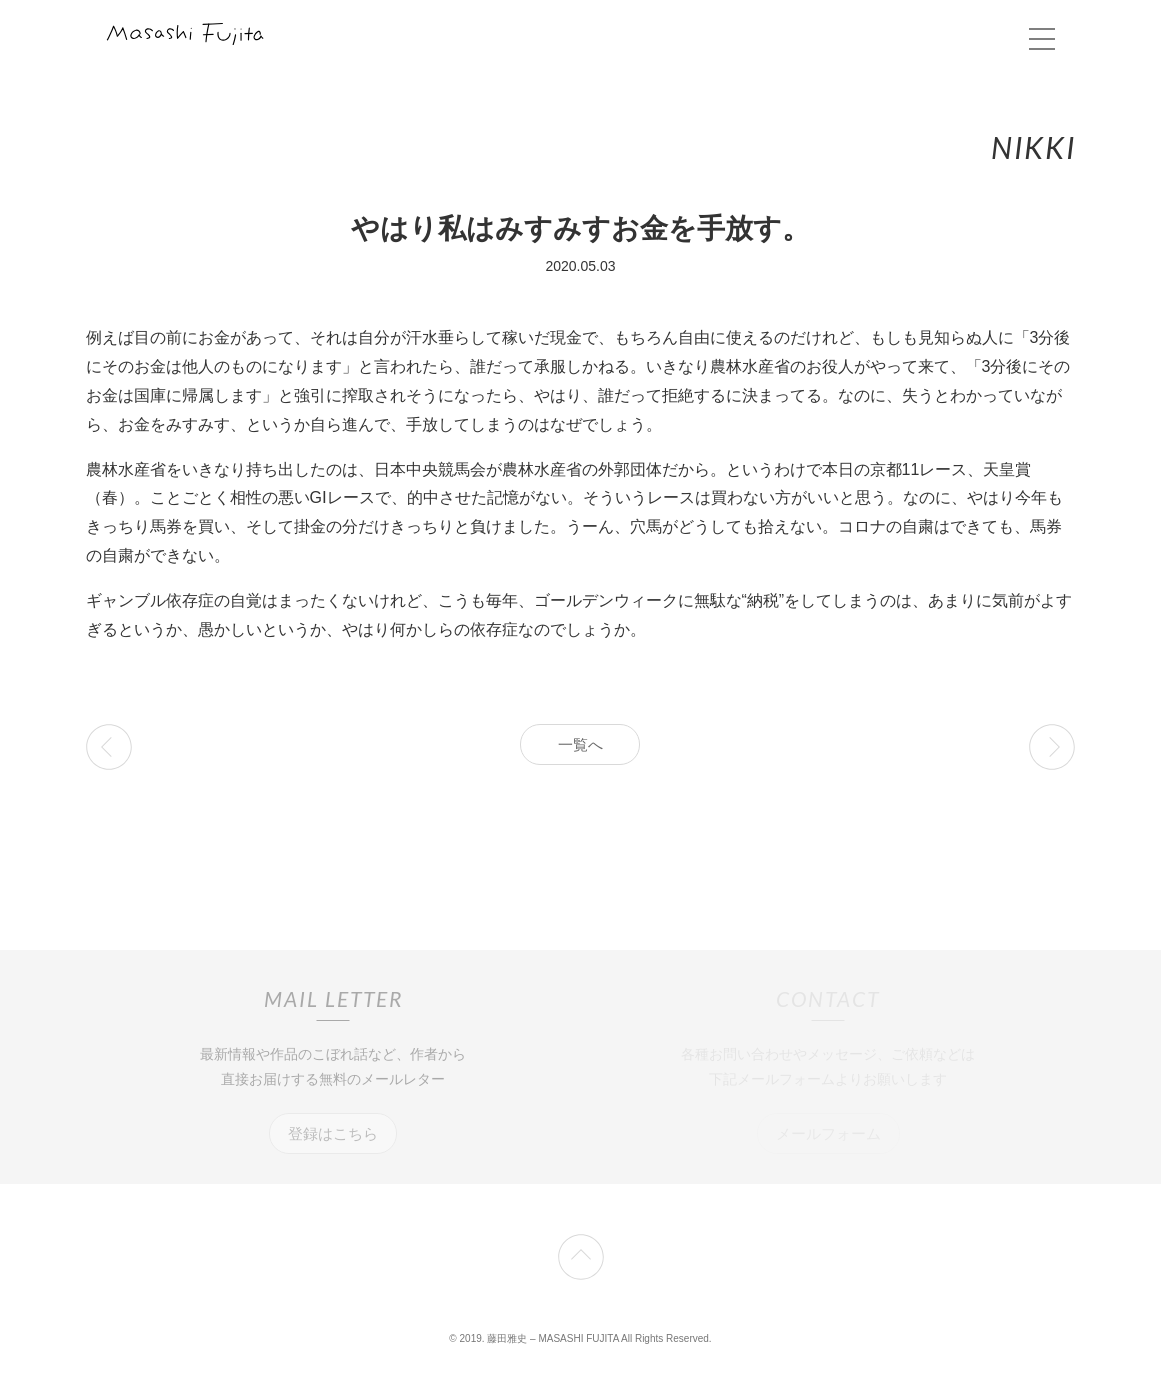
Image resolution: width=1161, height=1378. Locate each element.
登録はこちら (333, 1133)
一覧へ (580, 744)
